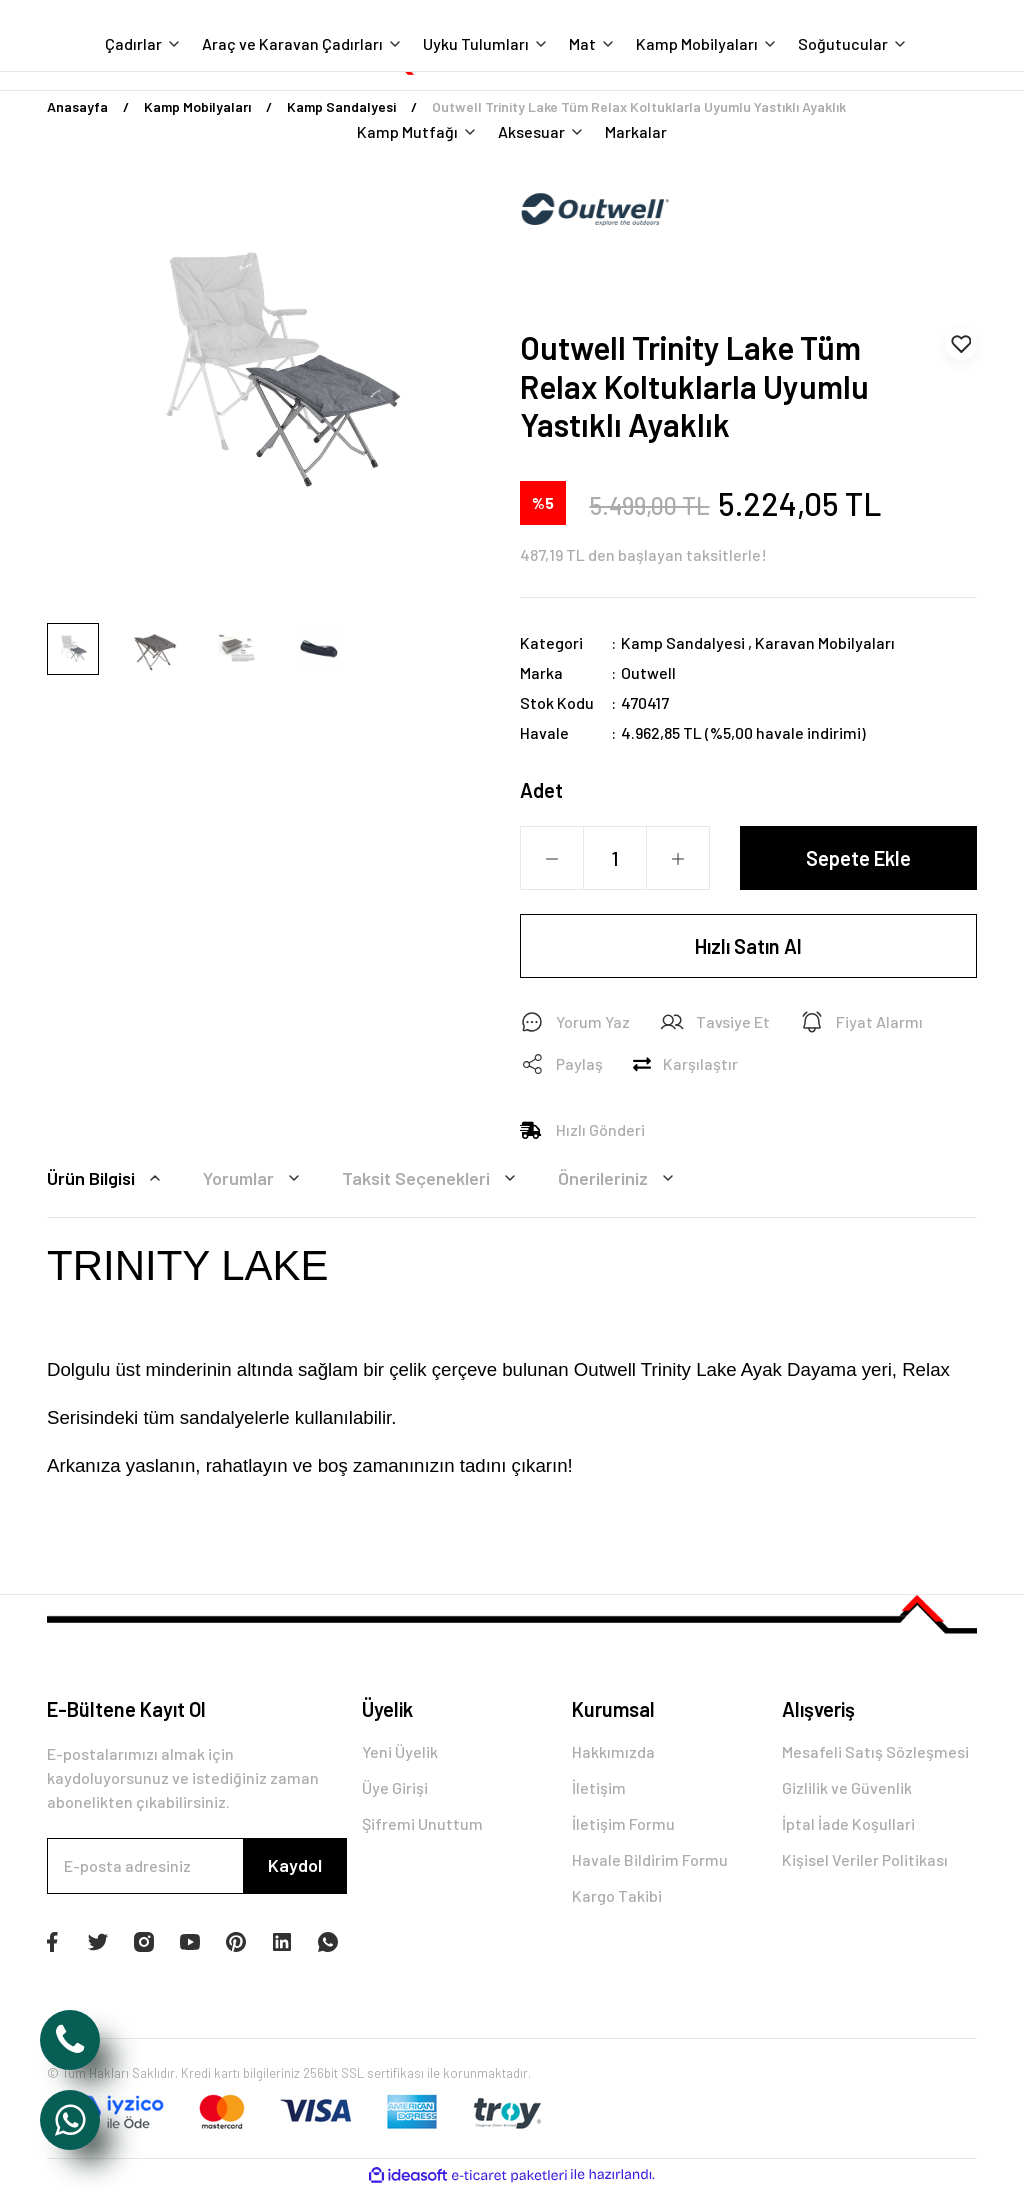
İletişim (599, 1787)
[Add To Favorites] (961, 344)
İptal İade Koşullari (848, 1823)
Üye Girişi (395, 1787)
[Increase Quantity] (678, 859)
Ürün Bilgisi (107, 1178)
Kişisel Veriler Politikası (865, 1859)
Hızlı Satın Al (748, 946)
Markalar (636, 131)
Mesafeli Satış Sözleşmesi (875, 1751)
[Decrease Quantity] (552, 859)
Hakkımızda (613, 1751)
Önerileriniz (619, 1178)
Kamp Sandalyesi (683, 642)
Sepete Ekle (858, 858)
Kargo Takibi (617, 1895)
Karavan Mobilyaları (825, 642)
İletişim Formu (623, 1823)
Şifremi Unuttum (422, 1823)
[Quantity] (615, 858)
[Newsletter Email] (197, 1866)
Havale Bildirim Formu (650, 1859)
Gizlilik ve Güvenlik (847, 1787)
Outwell (648, 672)
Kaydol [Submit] (295, 1865)
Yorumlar (254, 1178)
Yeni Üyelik (400, 1751)
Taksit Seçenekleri (432, 1178)
